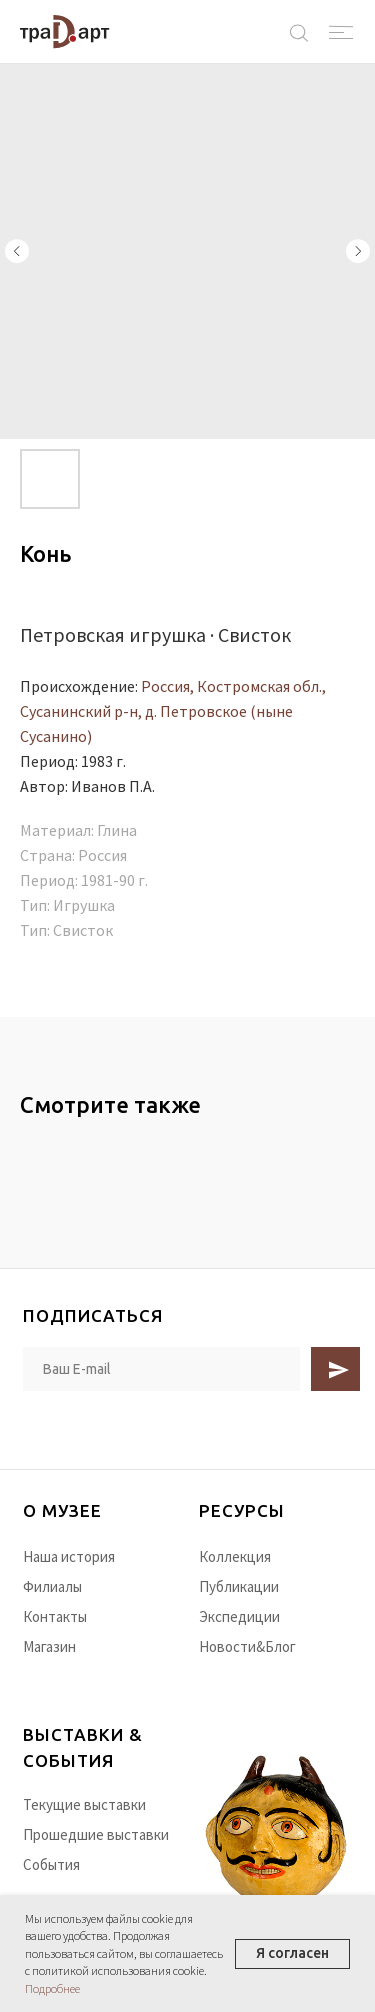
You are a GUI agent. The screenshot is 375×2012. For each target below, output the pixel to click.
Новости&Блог (247, 1646)
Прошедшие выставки (96, 1834)
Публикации (239, 1586)
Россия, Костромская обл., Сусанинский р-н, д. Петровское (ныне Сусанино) (173, 711)
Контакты (55, 1616)
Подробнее (52, 1988)
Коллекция (235, 1556)
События (51, 1864)
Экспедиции (239, 1616)
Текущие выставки (84, 1804)
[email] (162, 1369)
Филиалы (52, 1586)
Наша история (69, 1556)
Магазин (49, 1646)
